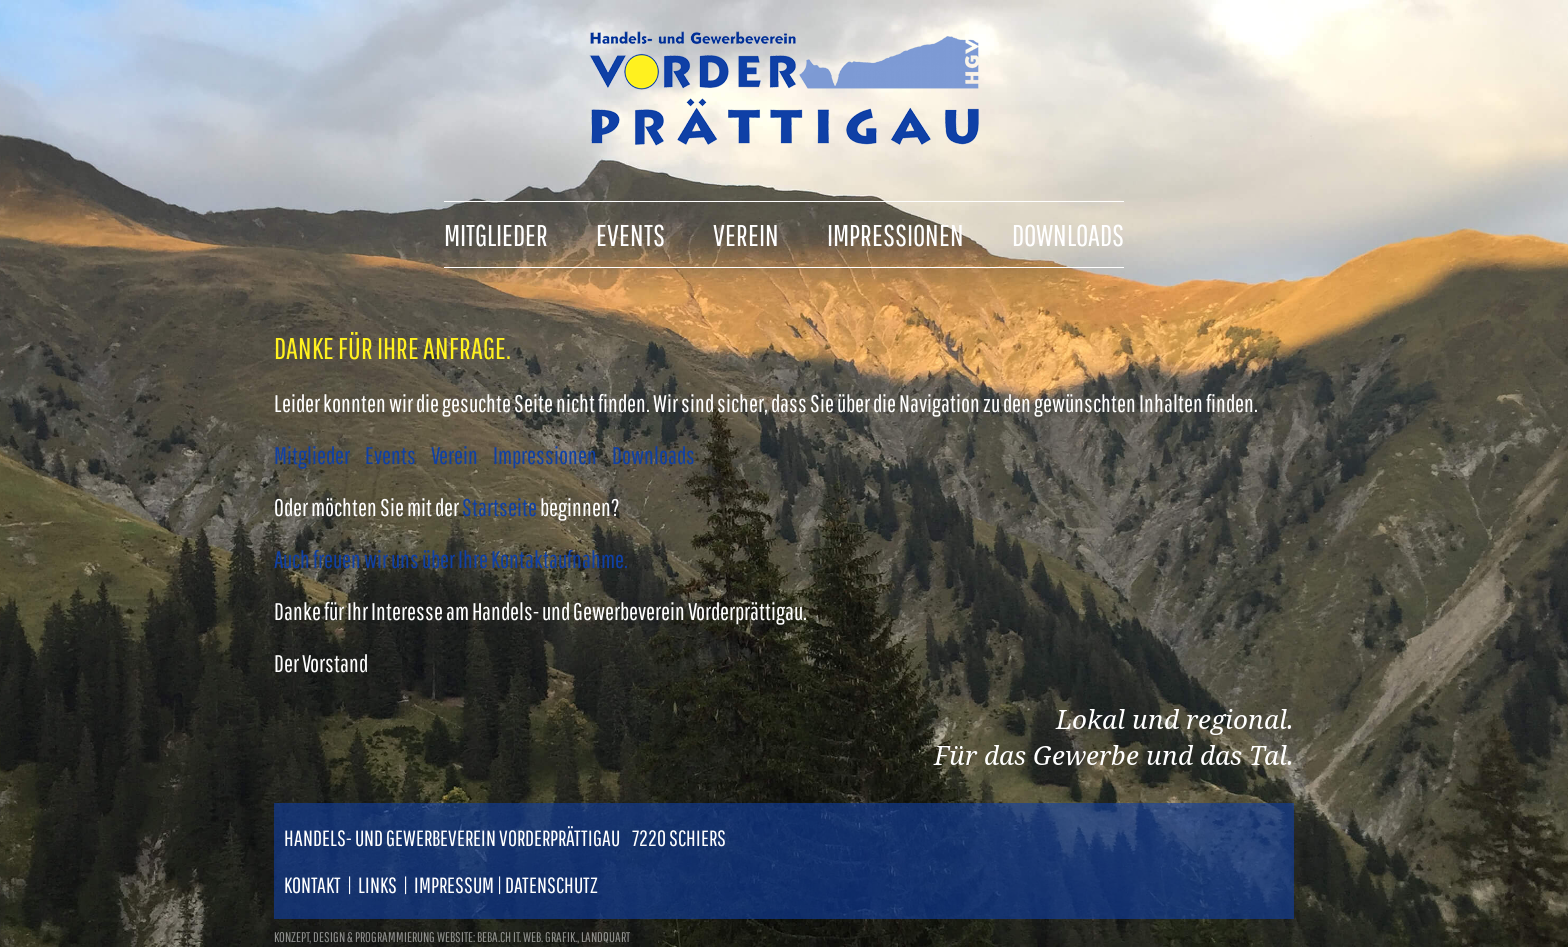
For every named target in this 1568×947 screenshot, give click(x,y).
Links (377, 884)
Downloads (653, 455)
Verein (454, 455)
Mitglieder (312, 455)
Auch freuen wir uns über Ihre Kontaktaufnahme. (451, 559)
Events (390, 455)
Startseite (499, 507)
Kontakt (312, 884)
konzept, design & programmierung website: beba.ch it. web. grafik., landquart (452, 937)
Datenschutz (551, 884)
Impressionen (545, 455)
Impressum (454, 884)
